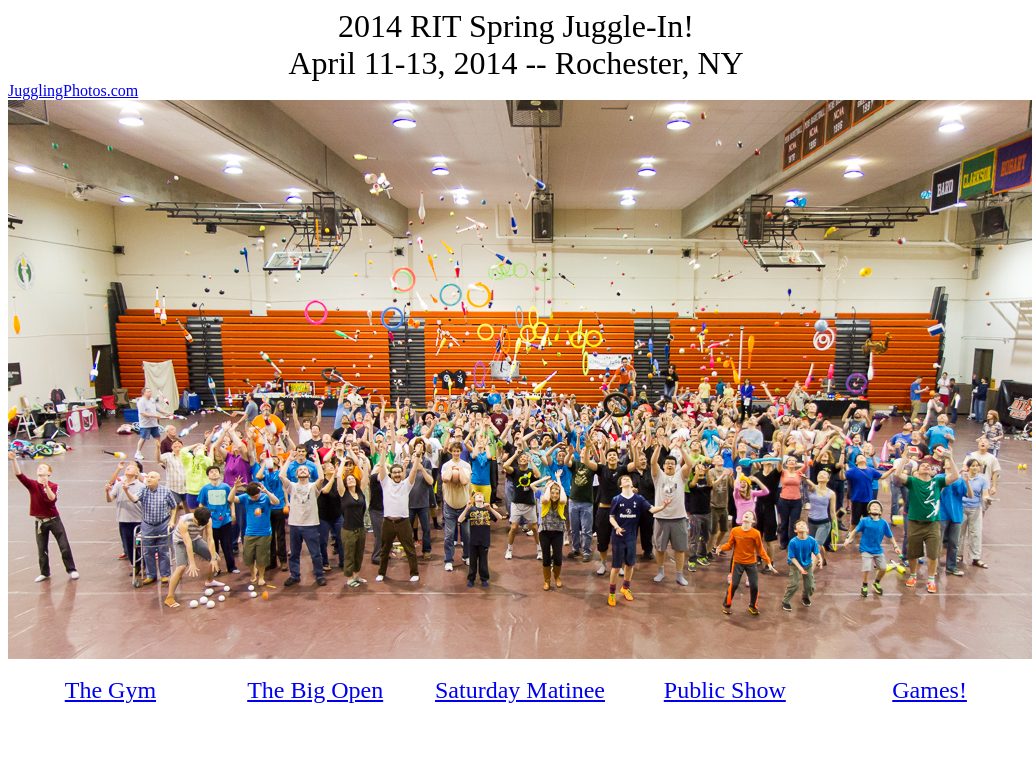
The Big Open (315, 690)
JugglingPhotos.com (73, 90)
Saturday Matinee (520, 690)
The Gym (110, 690)
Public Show (725, 690)
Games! (929, 690)
